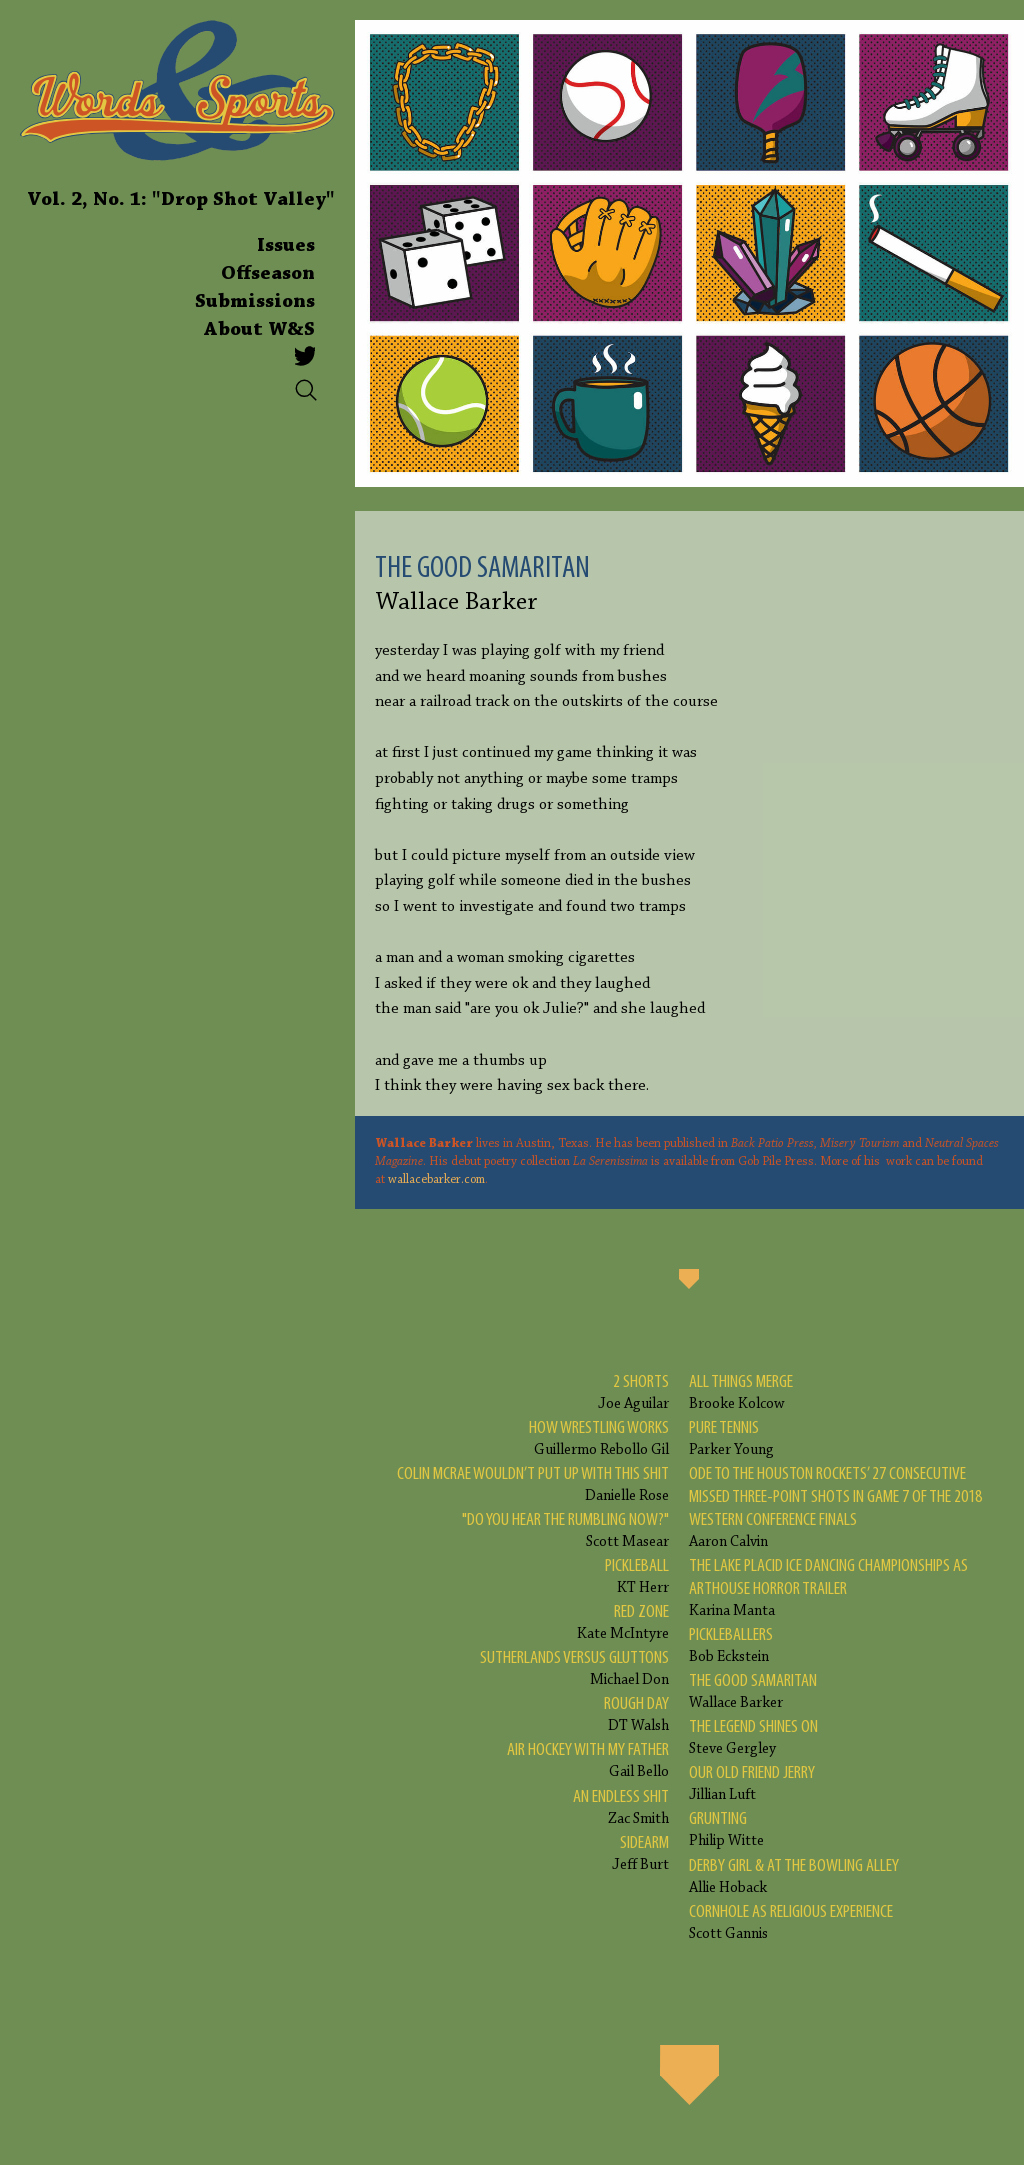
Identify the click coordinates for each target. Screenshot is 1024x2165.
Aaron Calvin (846, 1506)
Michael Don (574, 1667)
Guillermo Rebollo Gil (599, 1437)
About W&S (259, 330)
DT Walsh (636, 1713)
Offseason (268, 274)
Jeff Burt (640, 1852)
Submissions (255, 302)
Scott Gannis (791, 1921)
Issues (286, 246)
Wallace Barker (753, 1690)
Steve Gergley (753, 1736)
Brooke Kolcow (741, 1391)
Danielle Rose (533, 1483)
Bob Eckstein (731, 1644)
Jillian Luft (752, 1782)
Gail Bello (588, 1759)
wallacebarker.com (436, 1180)
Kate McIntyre (623, 1621)
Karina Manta (846, 1587)
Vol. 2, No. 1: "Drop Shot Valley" (181, 200)
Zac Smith (621, 1806)
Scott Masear (565, 1529)
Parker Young (731, 1437)
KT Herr (637, 1575)
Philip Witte (726, 1828)
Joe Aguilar (633, 1391)
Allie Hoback (794, 1875)
